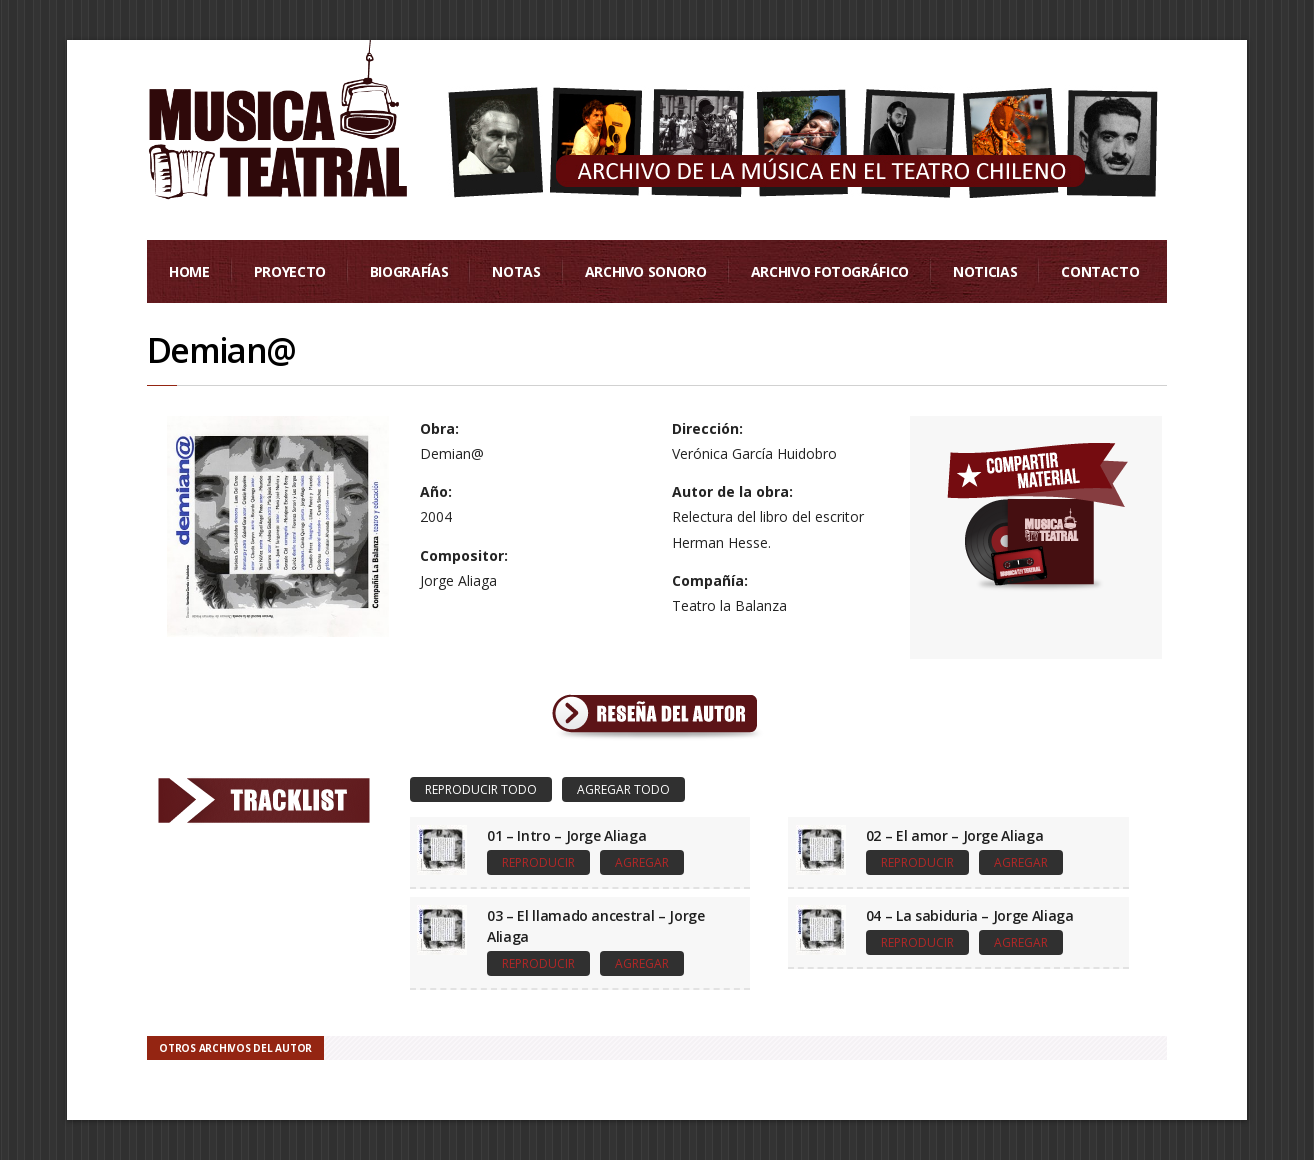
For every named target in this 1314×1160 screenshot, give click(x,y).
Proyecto (290, 271)
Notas (516, 271)
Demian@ (221, 350)
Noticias (985, 271)
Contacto (1100, 271)
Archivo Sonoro (646, 271)
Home (189, 271)
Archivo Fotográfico (830, 271)
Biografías (409, 271)
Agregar (642, 862)
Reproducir (538, 862)
